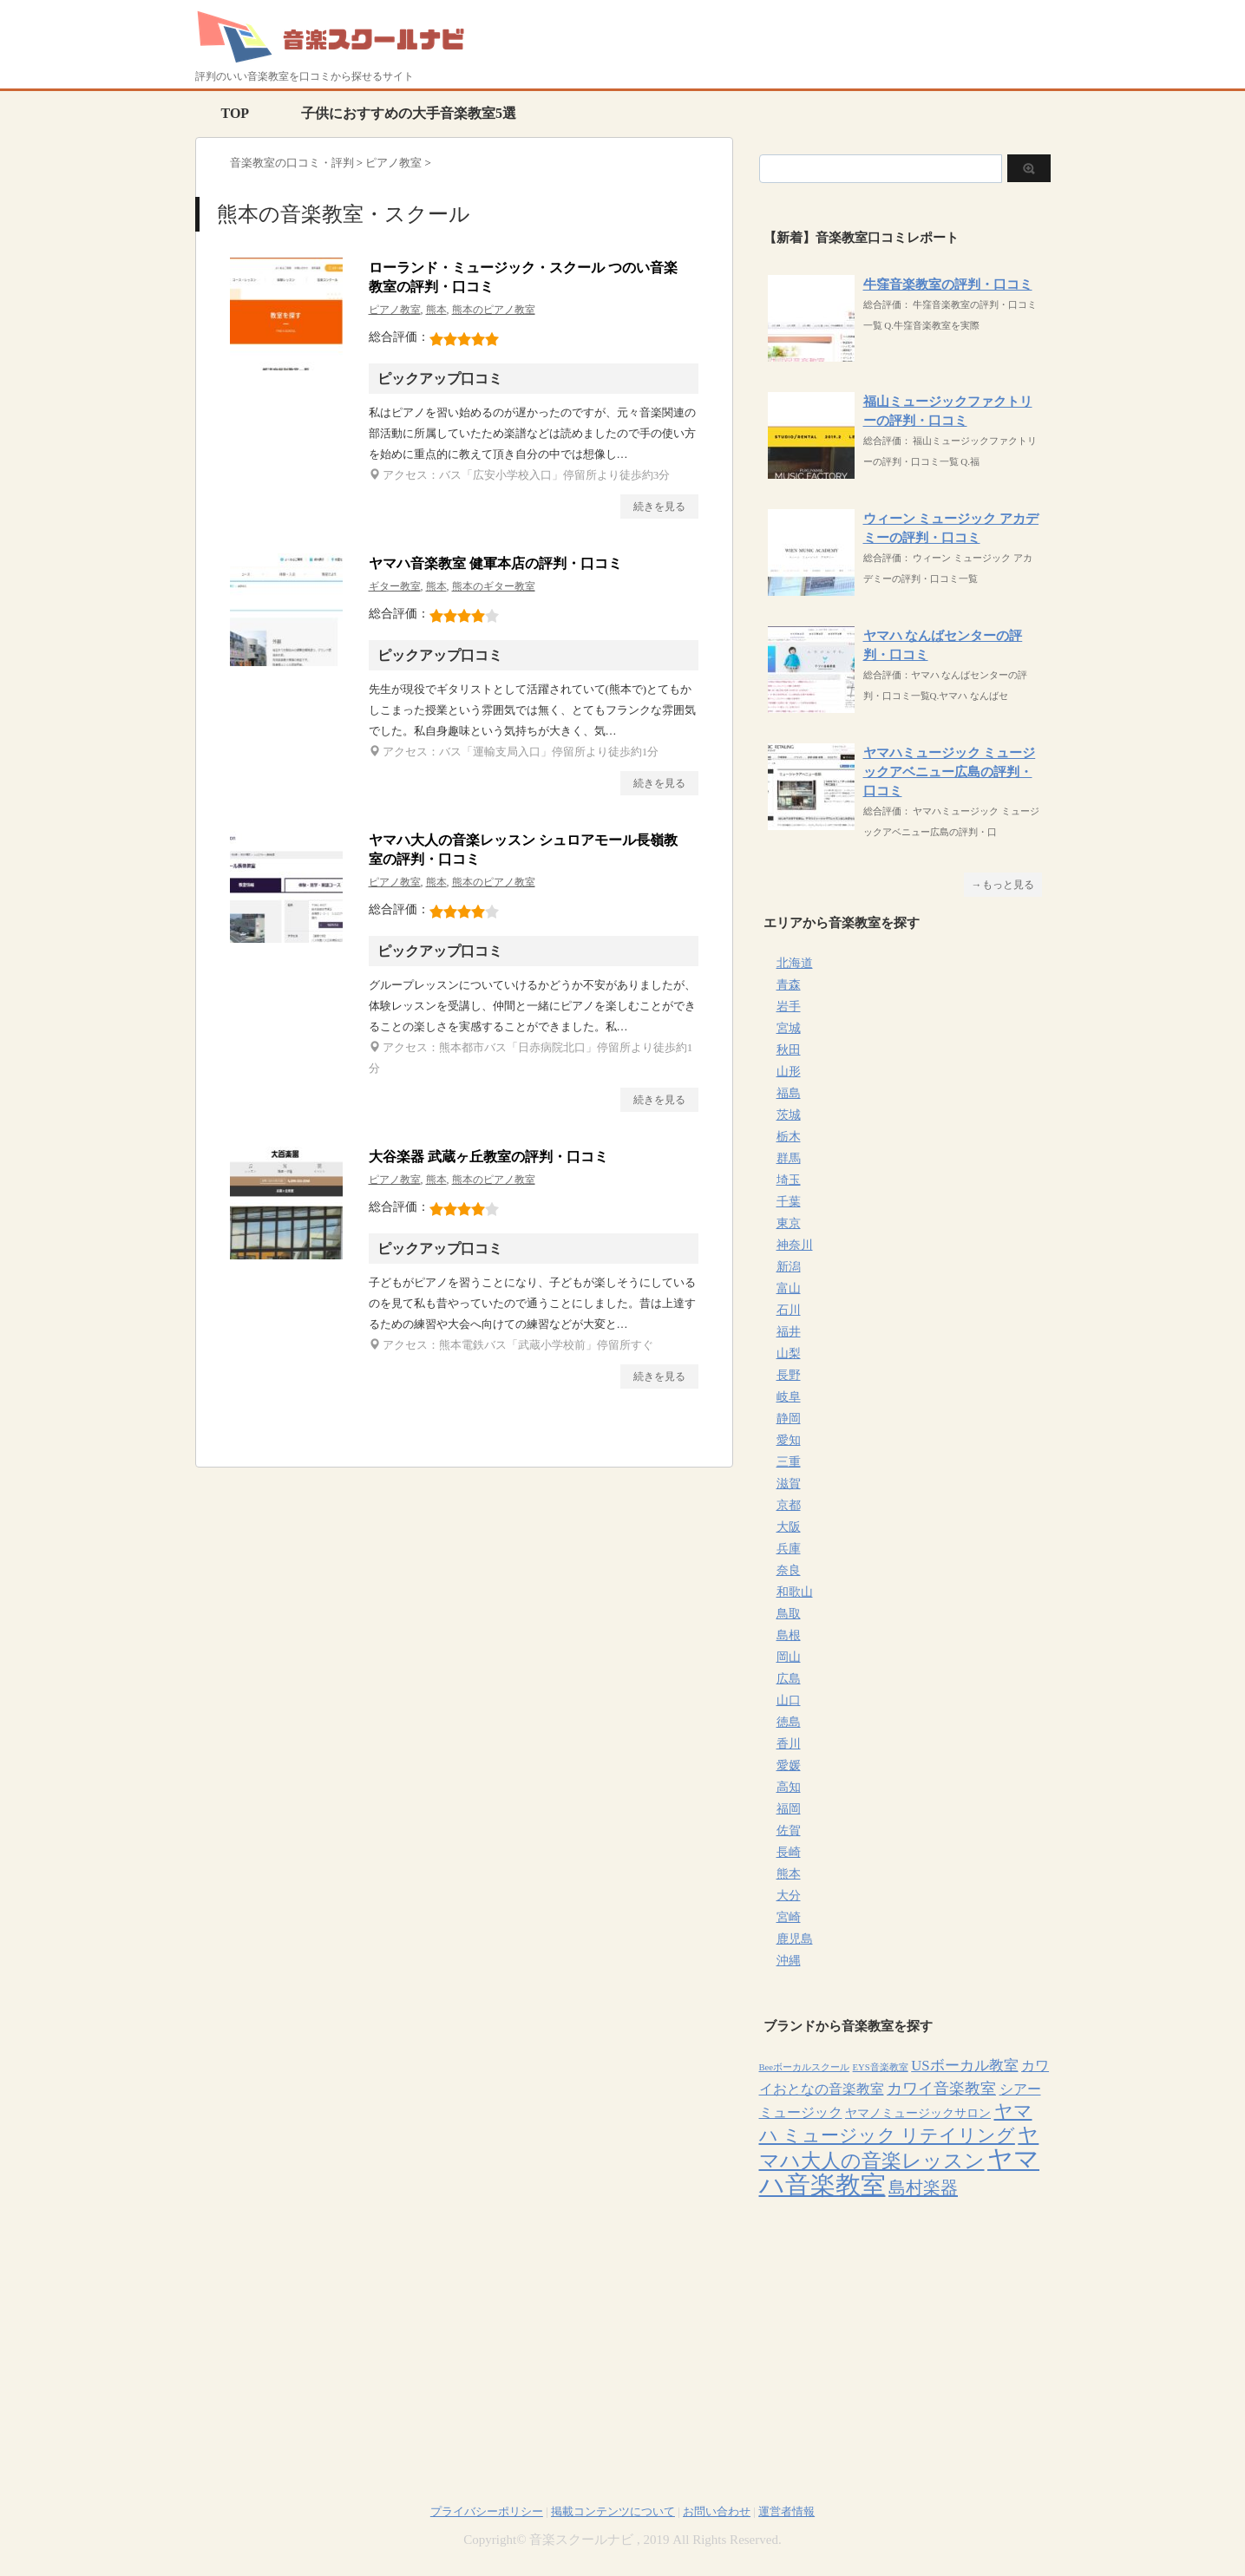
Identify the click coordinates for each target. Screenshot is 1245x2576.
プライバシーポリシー (486, 2511)
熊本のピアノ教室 (493, 310)
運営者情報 (786, 2511)
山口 (788, 1700)
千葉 (788, 1201)
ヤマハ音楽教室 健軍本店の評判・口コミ (495, 563)
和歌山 (794, 1592)
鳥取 (788, 1613)
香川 (788, 1743)
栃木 (788, 1136)
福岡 (788, 1808)
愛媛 (788, 1765)
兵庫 (788, 1548)
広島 (788, 1678)
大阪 (788, 1526)
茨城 (788, 1114)
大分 (788, 1895)
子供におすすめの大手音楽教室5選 (408, 113)
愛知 (788, 1440)
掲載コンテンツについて (613, 2511)
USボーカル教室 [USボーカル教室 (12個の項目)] (964, 2065)
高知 (788, 1787)
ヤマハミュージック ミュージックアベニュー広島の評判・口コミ (949, 772)
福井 (788, 1331)
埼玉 (788, 1180)
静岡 (788, 1418)
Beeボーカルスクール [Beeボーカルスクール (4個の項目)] (804, 2067)
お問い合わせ (716, 2511)
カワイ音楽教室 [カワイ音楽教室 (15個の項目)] (941, 2088)
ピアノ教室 (395, 310)
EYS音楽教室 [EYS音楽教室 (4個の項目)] (880, 2067)
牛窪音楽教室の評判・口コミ (947, 284)
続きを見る (659, 506)
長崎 (788, 1852)
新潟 (788, 1266)
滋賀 (788, 1483)
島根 (788, 1635)
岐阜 (788, 1396)
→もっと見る (1003, 885)
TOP (235, 113)
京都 (788, 1505)
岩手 (788, 1006)
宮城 (788, 1028)
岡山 (788, 1657)
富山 (788, 1288)
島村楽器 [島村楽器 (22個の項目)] (923, 2187)
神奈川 (794, 1245)
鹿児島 (794, 1938)
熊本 (436, 310)
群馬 (788, 1158)
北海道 (794, 963)
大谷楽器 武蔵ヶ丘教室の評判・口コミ (488, 1156)
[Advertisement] (905, 2330)
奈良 (788, 1570)
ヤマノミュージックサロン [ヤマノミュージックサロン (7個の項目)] (918, 2113)
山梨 (788, 1353)
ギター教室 (395, 586)
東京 (788, 1223)
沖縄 (788, 1960)
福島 (788, 1093)
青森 (788, 984)
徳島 (788, 1722)
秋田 (788, 1049)
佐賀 (788, 1830)
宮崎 (788, 1917)
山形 (788, 1071)
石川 (788, 1310)
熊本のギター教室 (493, 586)
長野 (788, 1375)
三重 (788, 1461)
